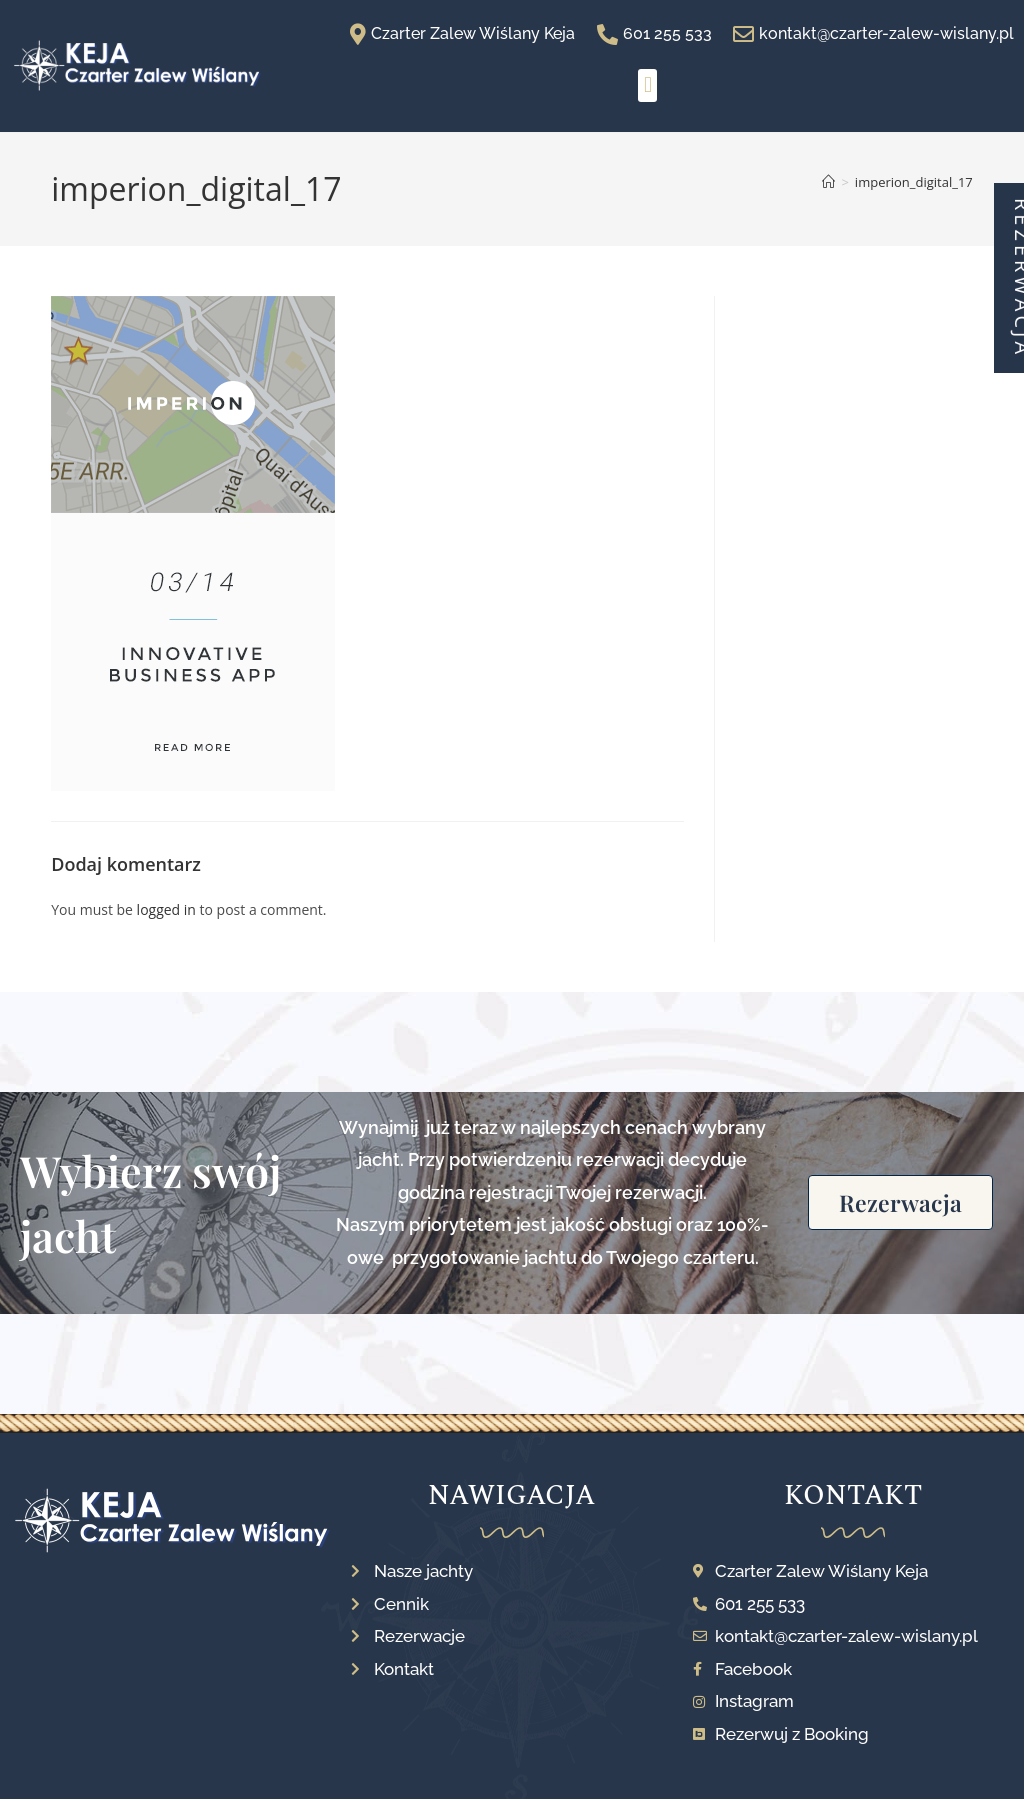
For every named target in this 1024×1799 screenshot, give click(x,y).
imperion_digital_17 (914, 182)
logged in (166, 909)
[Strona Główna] (828, 182)
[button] (647, 85)
